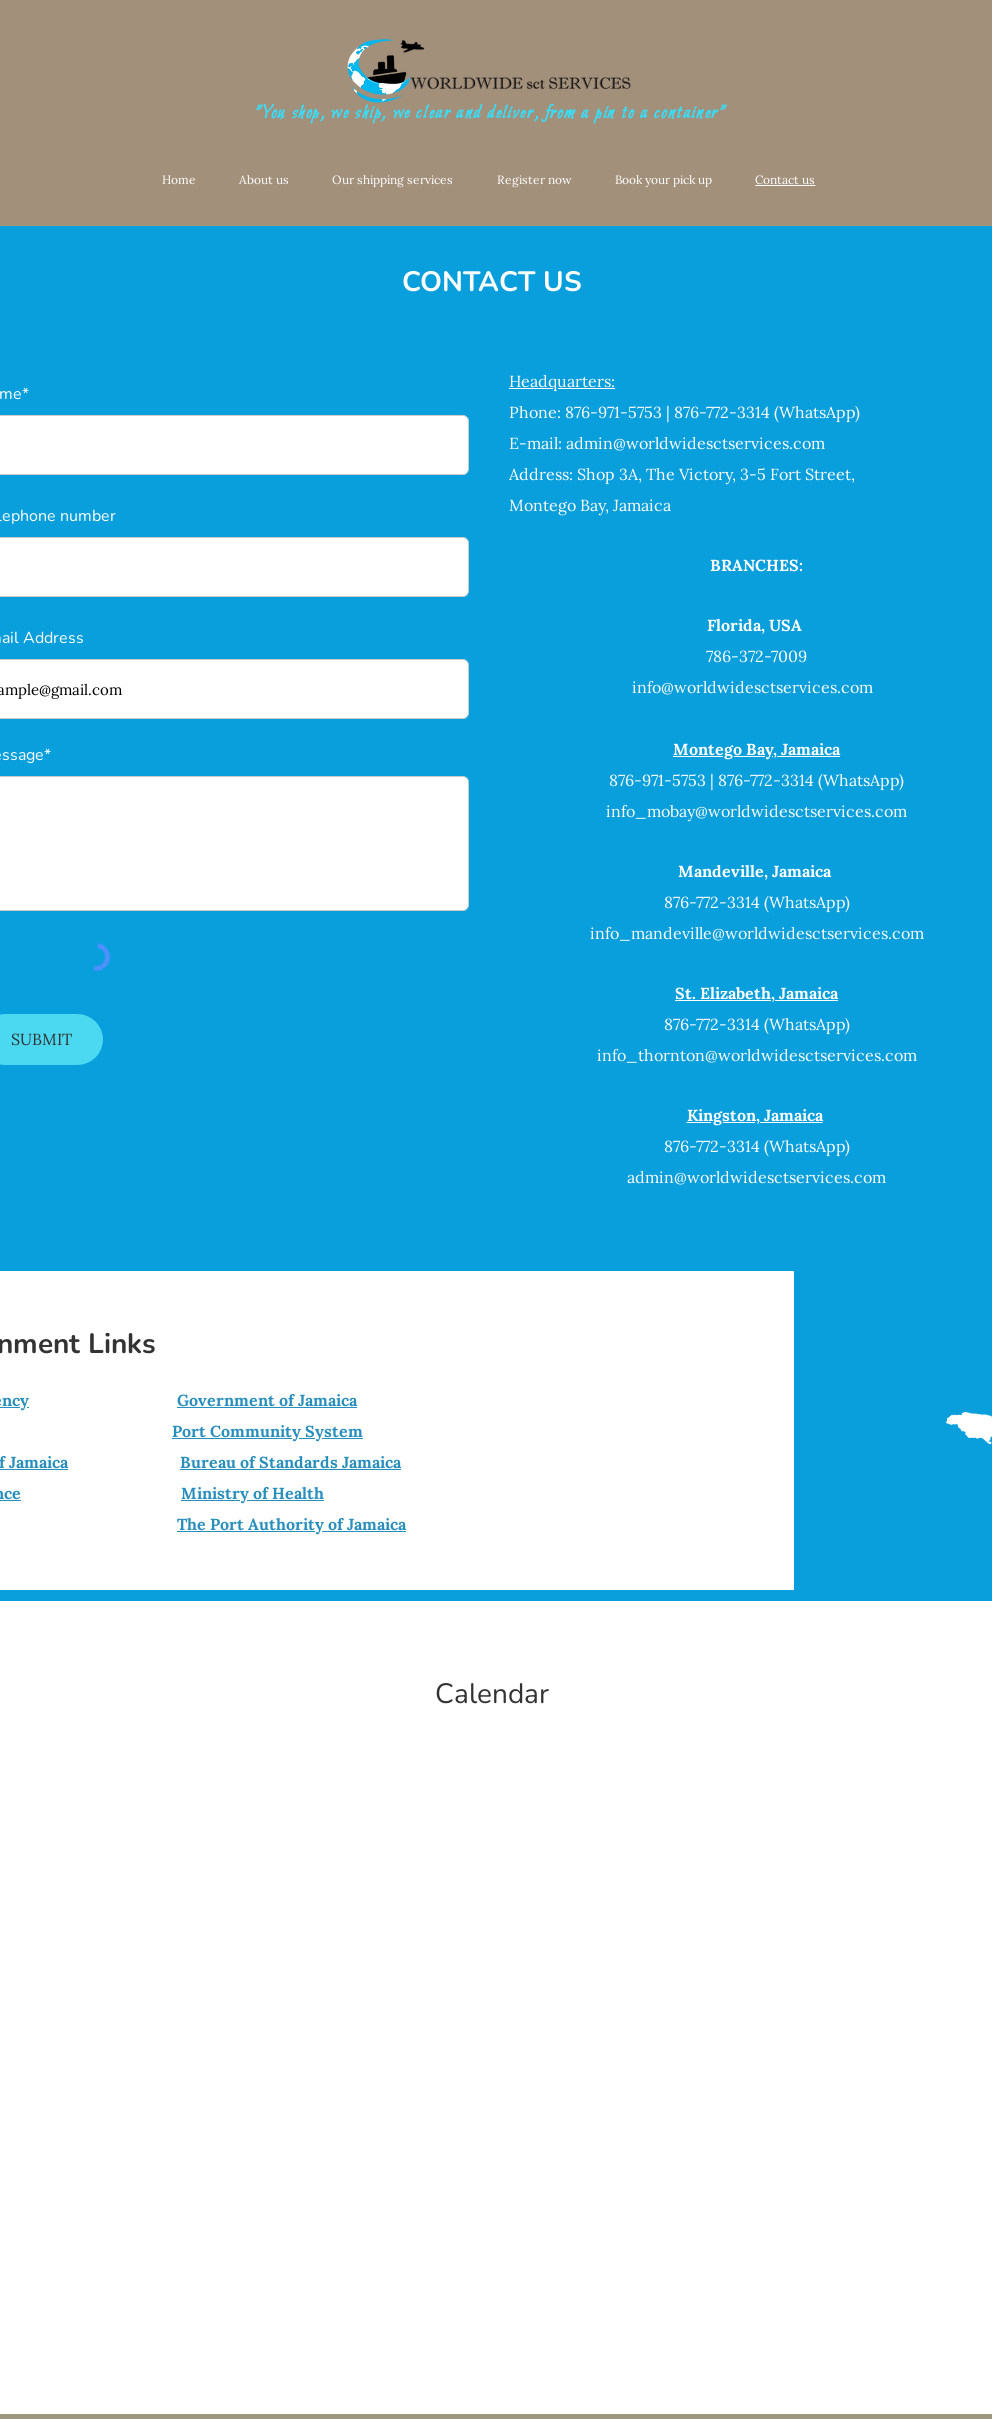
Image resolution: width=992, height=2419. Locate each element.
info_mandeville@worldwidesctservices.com (757, 933)
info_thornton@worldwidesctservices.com (757, 1055)
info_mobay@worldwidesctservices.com (756, 811)
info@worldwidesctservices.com (752, 687)
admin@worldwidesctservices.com (695, 443)
